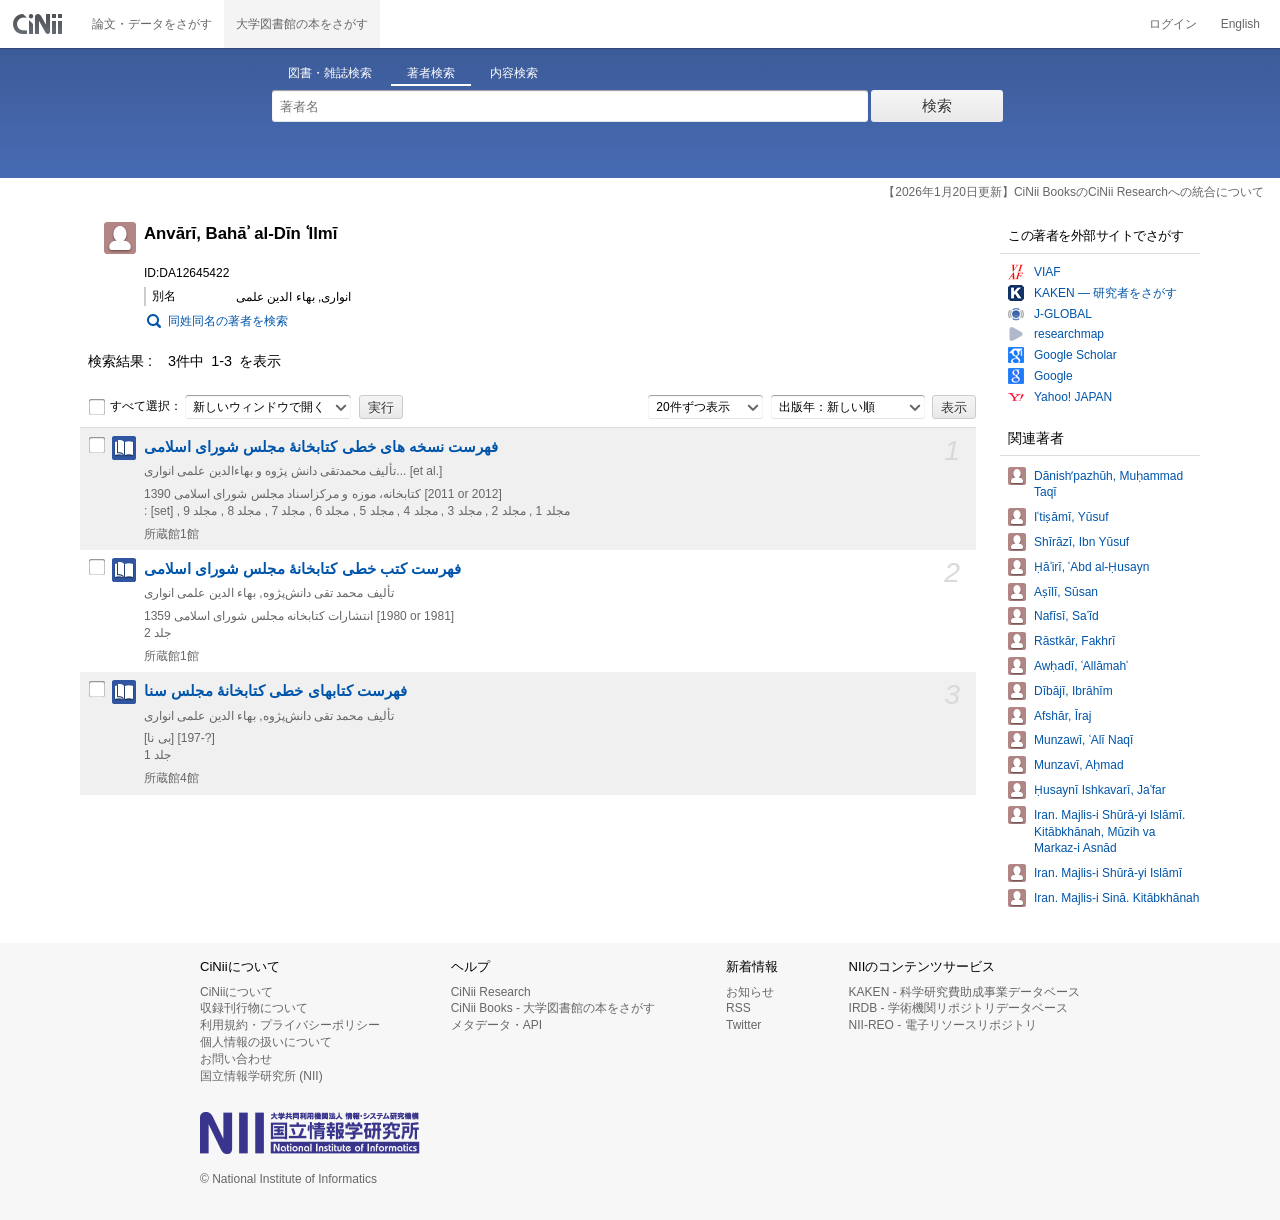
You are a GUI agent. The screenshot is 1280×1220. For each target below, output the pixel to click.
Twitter (743, 1025)
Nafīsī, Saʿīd (1066, 616)
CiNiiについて (236, 992)
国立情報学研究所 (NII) (261, 1076)
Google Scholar (1075, 355)
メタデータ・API (496, 1025)
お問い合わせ (236, 1059)
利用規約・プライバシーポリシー (290, 1025)
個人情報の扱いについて (266, 1042)
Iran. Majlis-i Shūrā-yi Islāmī (1108, 873)
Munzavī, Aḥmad (1079, 765)
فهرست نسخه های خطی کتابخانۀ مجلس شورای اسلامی (321, 447)
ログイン (1173, 24)
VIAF (1047, 272)
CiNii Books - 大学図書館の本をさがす (553, 1008)
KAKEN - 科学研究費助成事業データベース (964, 992)
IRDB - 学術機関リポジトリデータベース (958, 1008)
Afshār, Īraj (1062, 716)
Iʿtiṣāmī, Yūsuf (1071, 517)
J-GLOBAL (1063, 314)
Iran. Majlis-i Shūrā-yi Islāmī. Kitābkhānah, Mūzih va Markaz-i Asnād (1109, 832)
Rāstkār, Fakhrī (1074, 641)
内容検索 (514, 73)
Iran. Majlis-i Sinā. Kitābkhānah (1116, 898)
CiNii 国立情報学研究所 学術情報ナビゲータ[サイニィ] (40, 24)
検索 (937, 105)
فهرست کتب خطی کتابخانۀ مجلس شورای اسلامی (302, 569)
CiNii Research (491, 992)
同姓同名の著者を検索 (228, 321)
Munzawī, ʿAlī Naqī (1083, 740)
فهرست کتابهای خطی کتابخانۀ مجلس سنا (275, 691)
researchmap (1069, 334)
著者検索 (431, 73)
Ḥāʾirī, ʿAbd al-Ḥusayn (1091, 567)
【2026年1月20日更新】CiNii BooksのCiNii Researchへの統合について (1073, 192)
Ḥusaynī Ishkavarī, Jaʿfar (1100, 790)
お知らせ (750, 992)
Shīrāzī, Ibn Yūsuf (1081, 542)
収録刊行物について (254, 1008)
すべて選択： (135, 407)
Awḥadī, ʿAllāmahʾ (1081, 666)
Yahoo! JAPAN (1073, 397)
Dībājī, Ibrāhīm (1073, 691)
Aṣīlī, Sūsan (1066, 592)
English (1240, 24)
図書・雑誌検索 (330, 73)
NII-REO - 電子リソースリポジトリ (943, 1025)
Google (1053, 376)
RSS (738, 1008)
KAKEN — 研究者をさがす (1105, 293)
